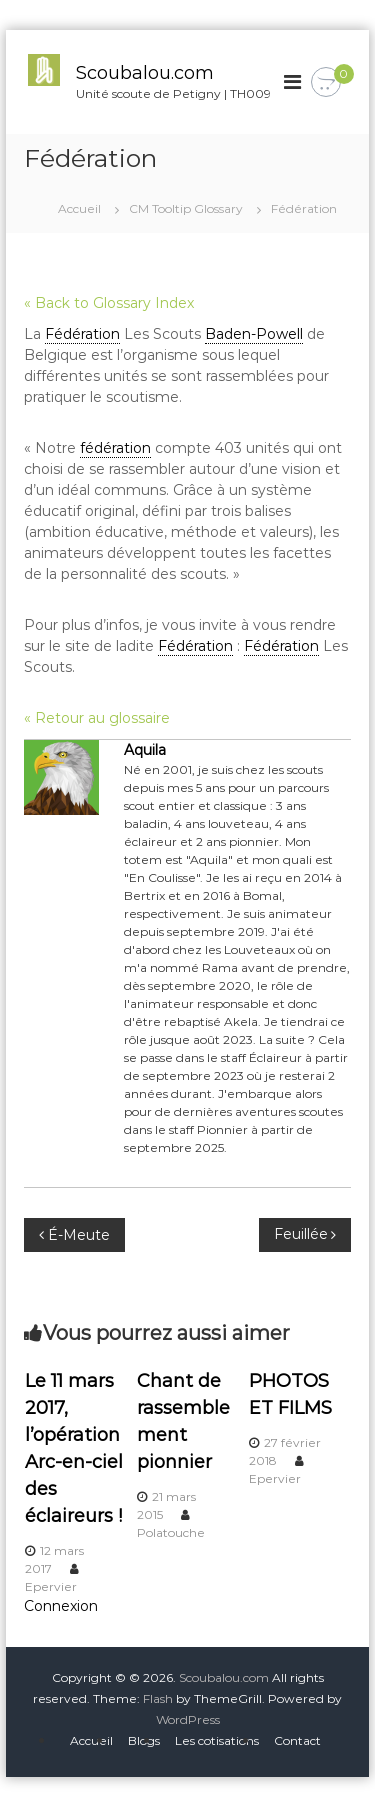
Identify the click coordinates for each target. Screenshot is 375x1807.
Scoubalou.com (145, 73)
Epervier (51, 1586)
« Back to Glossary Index (109, 303)
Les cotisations (217, 1740)
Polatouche (171, 1532)
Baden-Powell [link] (254, 334)
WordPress (188, 1719)
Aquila (145, 750)
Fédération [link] (82, 334)
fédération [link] (115, 448)
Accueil (91, 1740)
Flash (158, 1698)
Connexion (61, 1606)
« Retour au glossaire (97, 718)
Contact (297, 1740)
